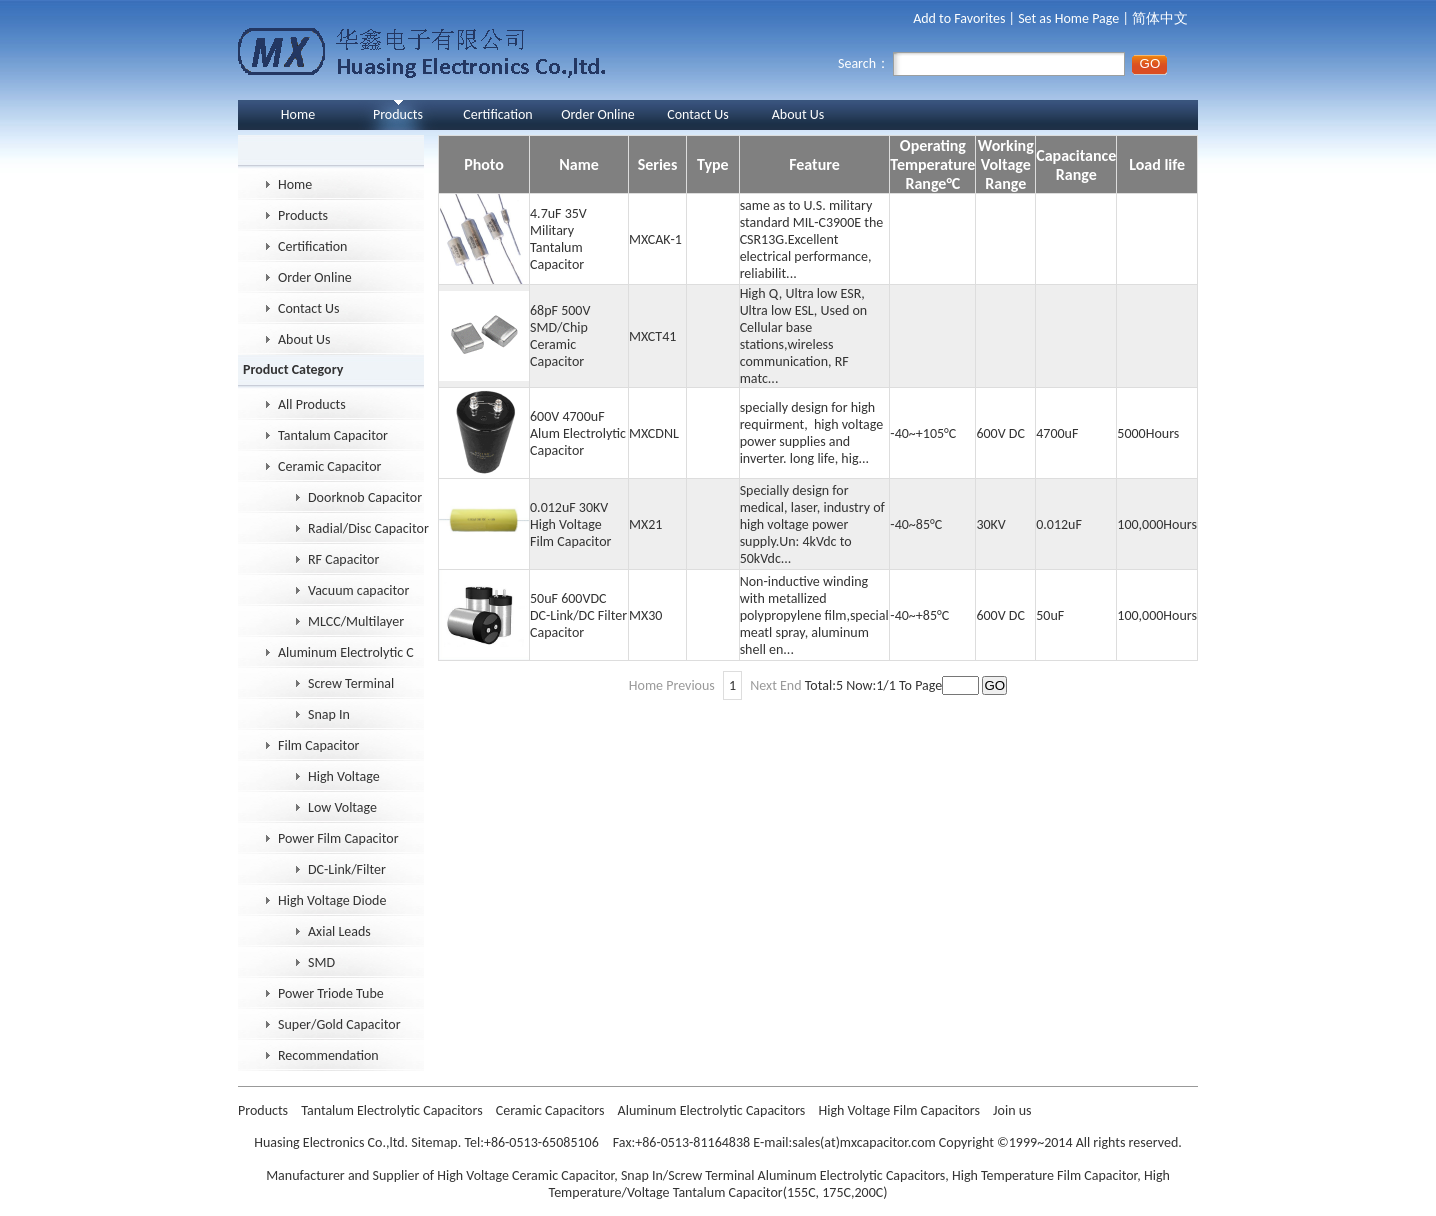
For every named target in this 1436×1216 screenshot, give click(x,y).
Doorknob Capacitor (365, 497)
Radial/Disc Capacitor (368, 528)
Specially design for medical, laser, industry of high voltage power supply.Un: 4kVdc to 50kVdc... (814, 524)
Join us (1012, 1110)
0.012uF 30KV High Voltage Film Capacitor (570, 524)
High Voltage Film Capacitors (900, 1110)
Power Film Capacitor (338, 838)
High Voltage (344, 776)
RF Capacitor (343, 559)
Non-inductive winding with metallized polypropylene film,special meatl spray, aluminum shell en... (814, 615)
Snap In (329, 714)
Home (298, 114)
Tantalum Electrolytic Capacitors (393, 1110)
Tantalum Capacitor (333, 435)
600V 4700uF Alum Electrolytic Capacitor (578, 433)
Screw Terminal (351, 683)
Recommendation (328, 1055)
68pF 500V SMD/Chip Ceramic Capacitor (560, 336)
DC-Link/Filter (347, 869)
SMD (321, 962)
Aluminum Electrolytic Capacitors (713, 1110)
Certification (497, 114)
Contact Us (698, 114)
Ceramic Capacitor (329, 466)
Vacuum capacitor (358, 590)
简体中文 (1160, 18)
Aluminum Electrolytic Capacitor (346, 652)
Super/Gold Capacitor (339, 1024)
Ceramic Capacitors (552, 1110)
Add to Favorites (959, 18)
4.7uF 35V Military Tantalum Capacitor (558, 239)
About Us (798, 114)
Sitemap (434, 1142)
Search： (981, 63)
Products (398, 114)
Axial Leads (339, 931)
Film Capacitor (318, 745)
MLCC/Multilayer (356, 621)
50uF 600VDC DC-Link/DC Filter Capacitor (578, 615)
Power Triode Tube (331, 993)
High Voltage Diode (332, 900)
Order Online (598, 114)
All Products (312, 404)
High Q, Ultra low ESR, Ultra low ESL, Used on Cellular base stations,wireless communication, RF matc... (804, 336)
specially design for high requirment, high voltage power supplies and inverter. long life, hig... (812, 433)
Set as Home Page (1068, 18)
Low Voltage (342, 807)
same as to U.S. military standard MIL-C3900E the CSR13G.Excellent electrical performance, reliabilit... (812, 239)
